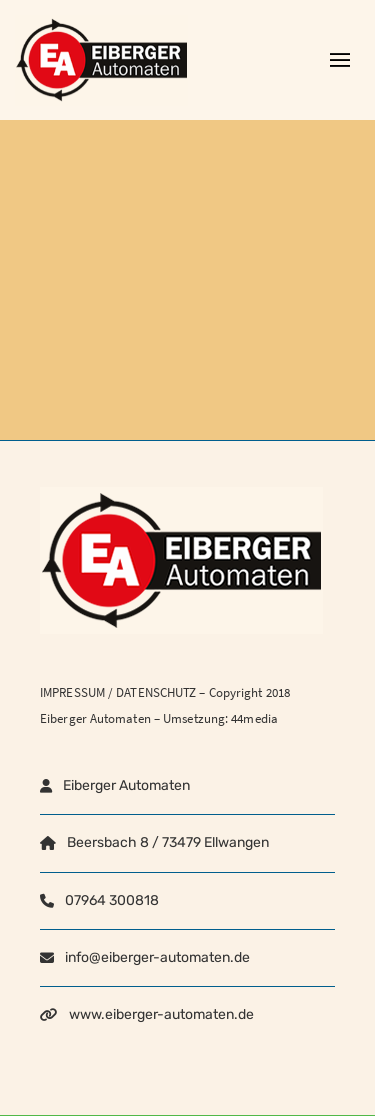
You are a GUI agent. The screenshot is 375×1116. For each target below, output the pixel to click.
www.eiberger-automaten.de (161, 1014)
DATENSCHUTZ (156, 692)
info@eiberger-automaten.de (157, 957)
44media (254, 718)
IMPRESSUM (72, 692)
